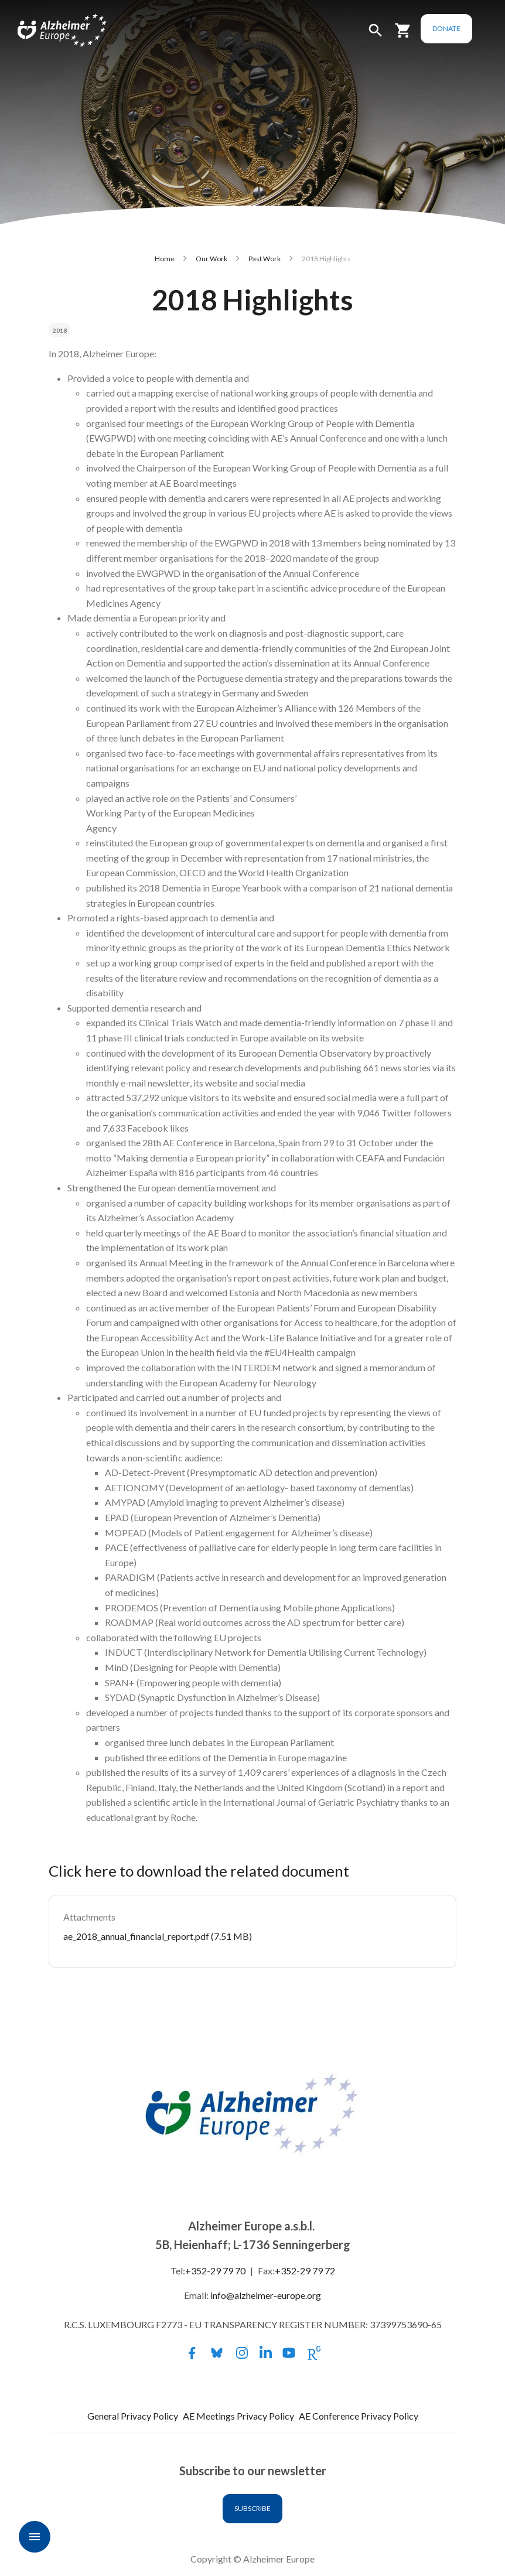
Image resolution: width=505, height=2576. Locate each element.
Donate (465, 28)
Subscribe (252, 2508)
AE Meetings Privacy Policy (238, 2415)
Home (165, 258)
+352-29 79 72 (305, 2270)
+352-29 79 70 (215, 2270)
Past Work (264, 258)
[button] (394, 35)
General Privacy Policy (132, 2415)
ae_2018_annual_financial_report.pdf (136, 1936)
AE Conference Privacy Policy (358, 2415)
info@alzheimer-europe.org (265, 2295)
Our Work (211, 258)
